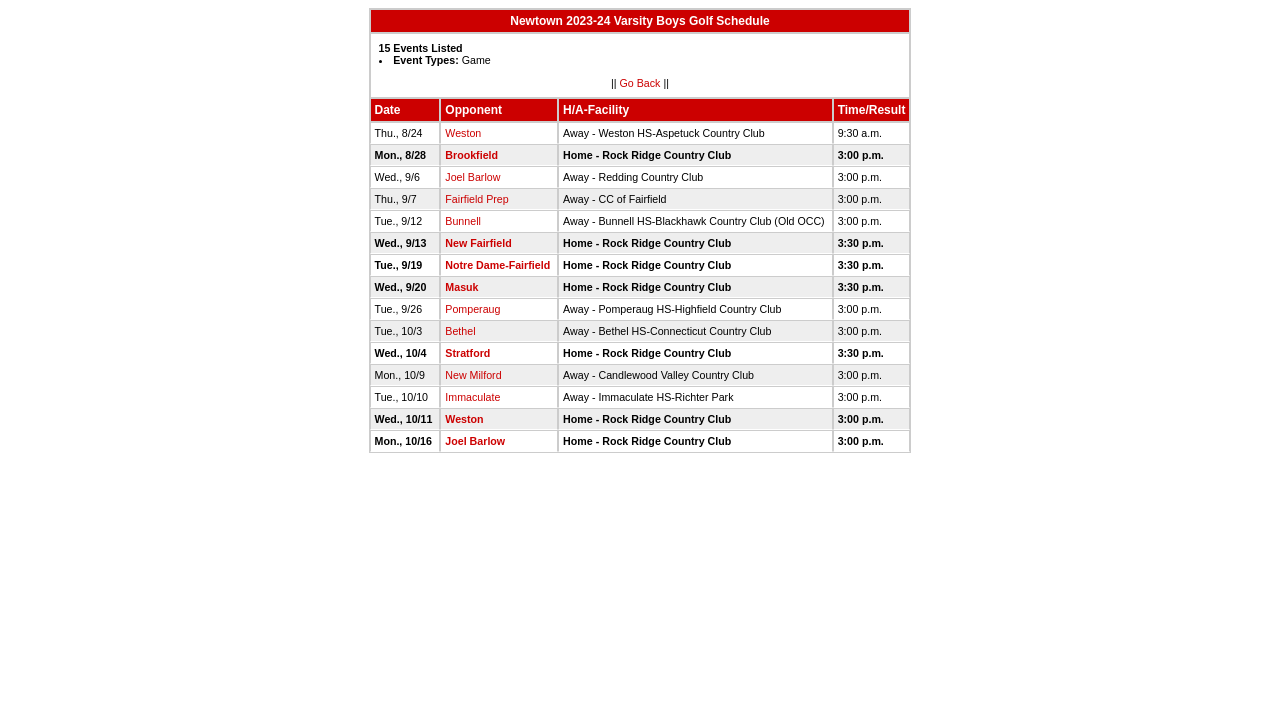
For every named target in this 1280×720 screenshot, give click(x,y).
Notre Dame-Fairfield (497, 265)
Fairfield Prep (476, 199)
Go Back (640, 83)
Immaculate (472, 397)
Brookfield (471, 155)
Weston (463, 133)
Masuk (461, 287)
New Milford (473, 375)
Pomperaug (472, 309)
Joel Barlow (472, 177)
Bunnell (463, 221)
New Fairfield (478, 243)
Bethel (460, 331)
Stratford (467, 353)
